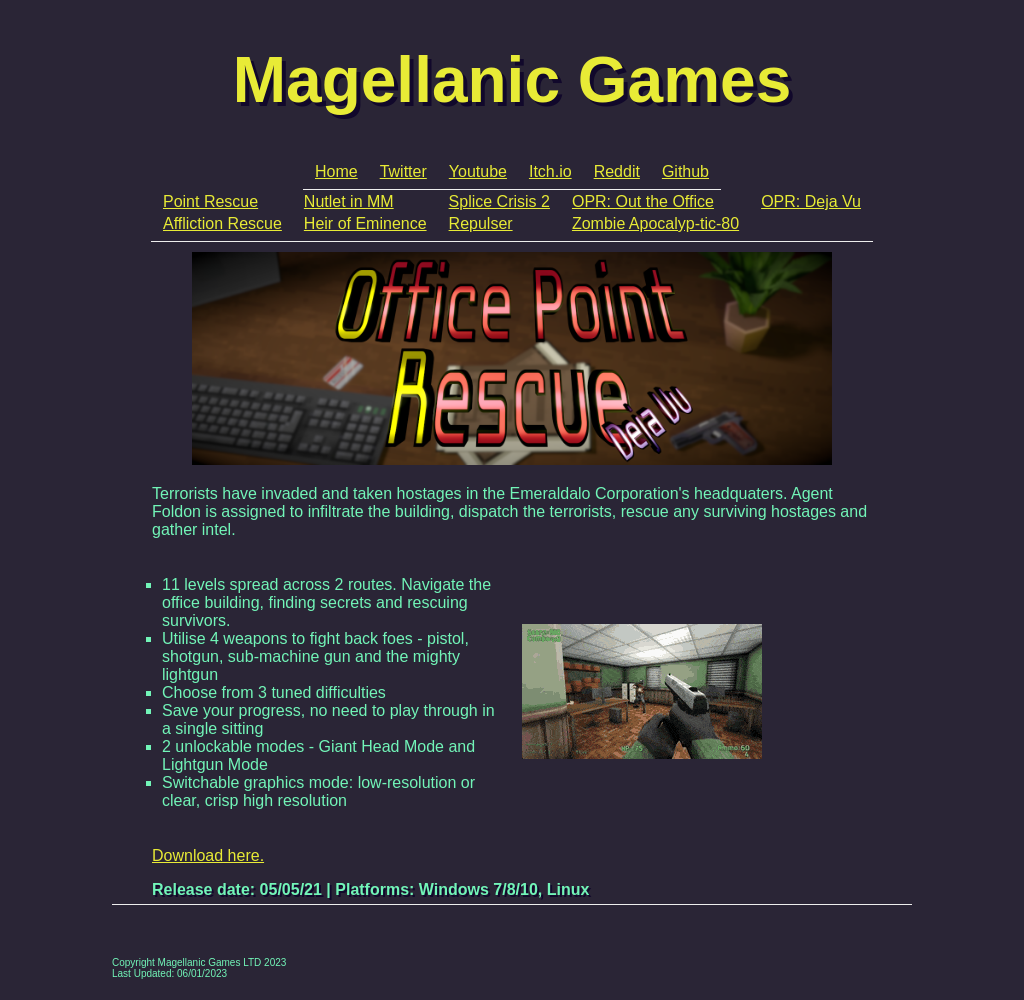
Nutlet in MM (349, 201)
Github (685, 171)
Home (336, 171)
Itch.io (550, 171)
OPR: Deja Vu (811, 201)
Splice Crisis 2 (499, 201)
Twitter (403, 171)
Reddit (617, 171)
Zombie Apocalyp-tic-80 (655, 223)
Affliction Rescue (222, 223)
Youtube (478, 171)
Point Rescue (210, 201)
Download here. (208, 855)
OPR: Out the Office (643, 201)
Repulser (481, 223)
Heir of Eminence (365, 223)
